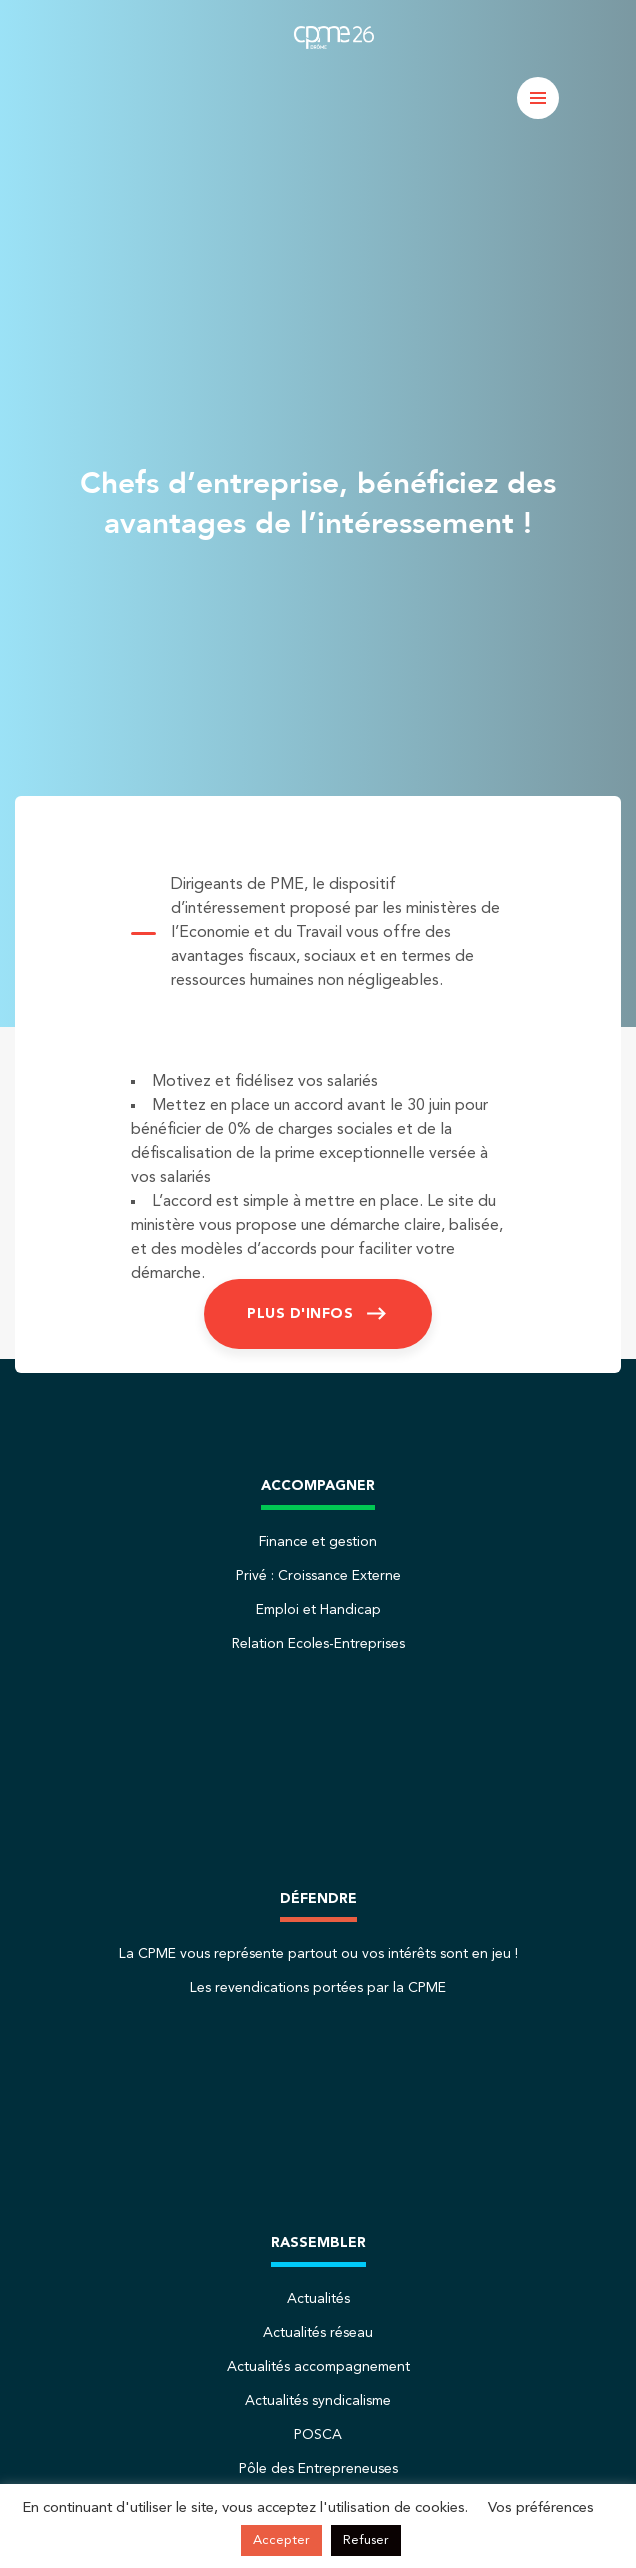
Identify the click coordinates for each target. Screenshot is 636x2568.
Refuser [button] (366, 2540)
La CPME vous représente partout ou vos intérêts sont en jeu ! (318, 1954)
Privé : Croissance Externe (318, 1576)
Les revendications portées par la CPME (318, 1988)
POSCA (318, 2435)
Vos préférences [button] (541, 2508)
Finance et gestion (318, 1542)
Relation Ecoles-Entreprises (318, 1644)
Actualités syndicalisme (318, 2401)
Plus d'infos (300, 1314)
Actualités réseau (318, 2333)
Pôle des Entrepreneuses (318, 2469)
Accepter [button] (281, 2540)
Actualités (318, 2299)
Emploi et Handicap (318, 1610)
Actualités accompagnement (318, 2367)
